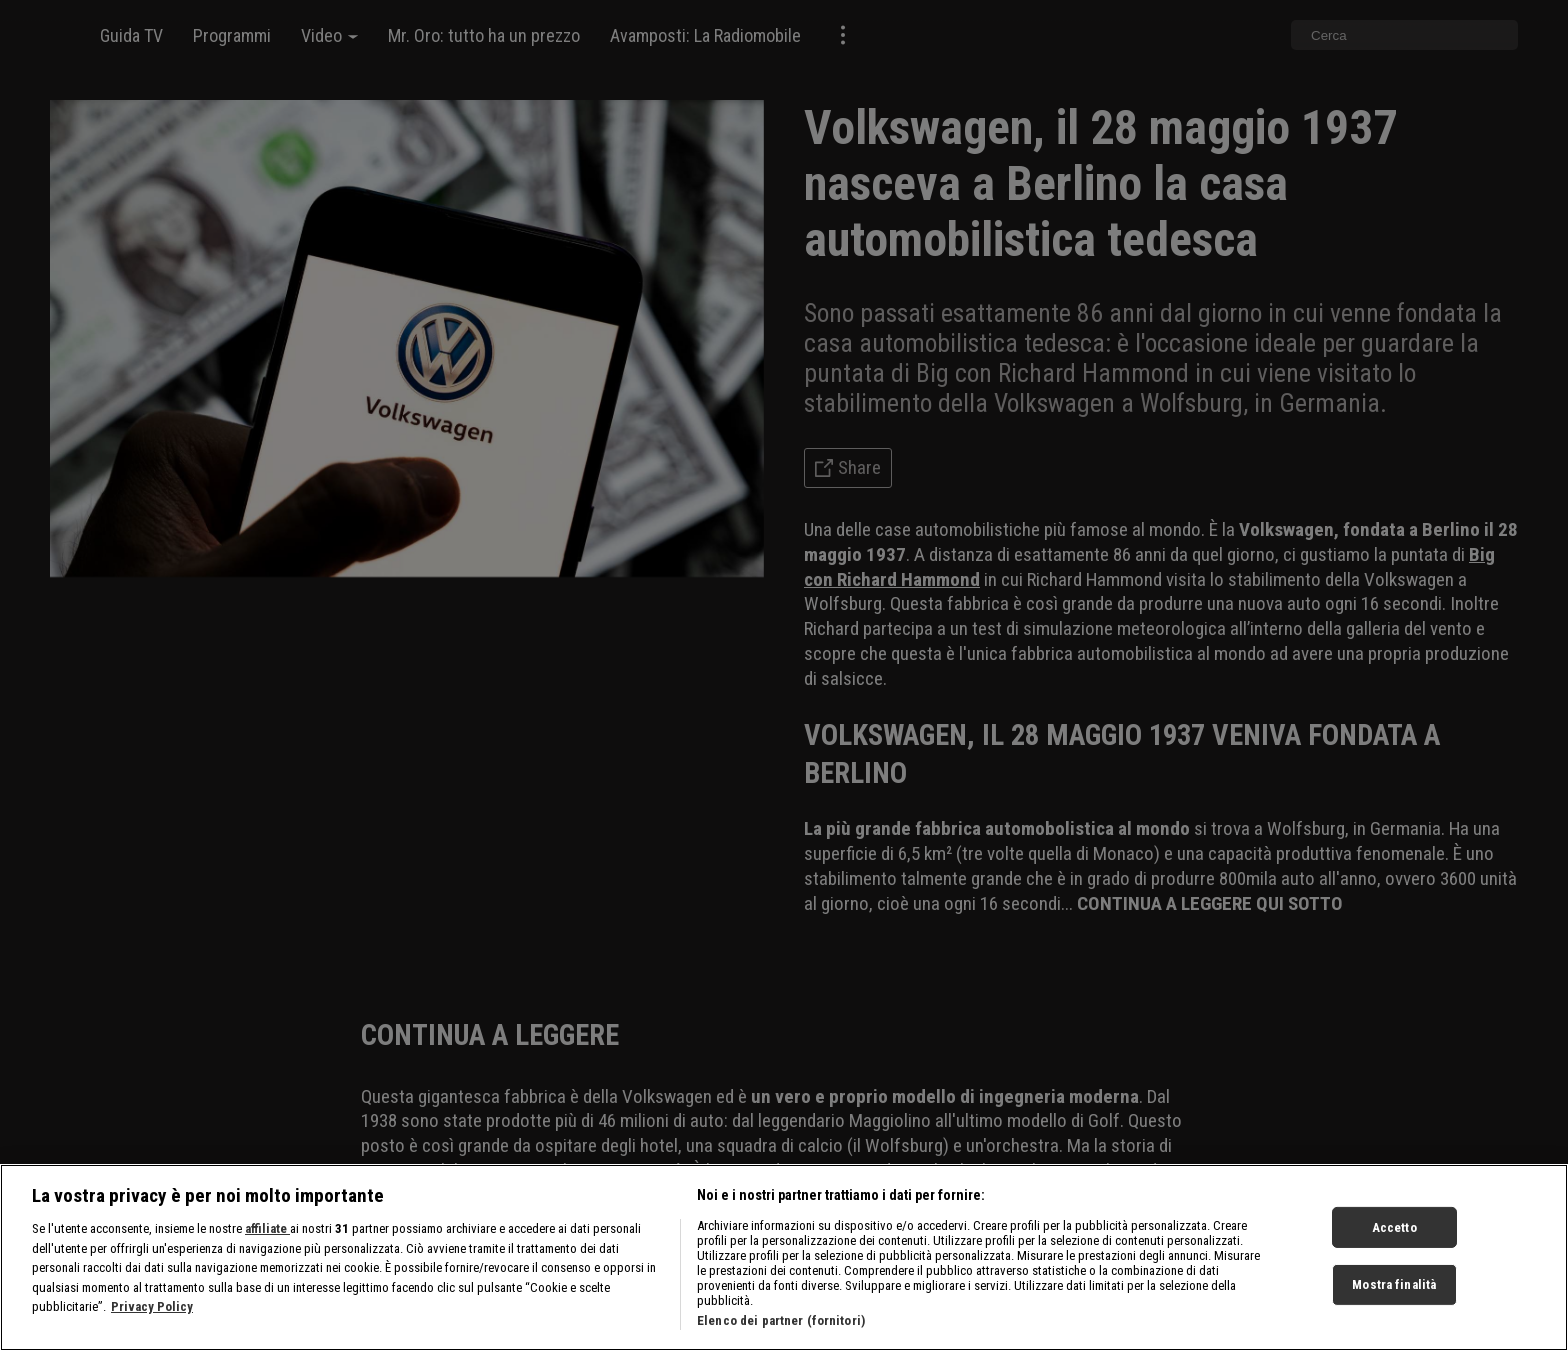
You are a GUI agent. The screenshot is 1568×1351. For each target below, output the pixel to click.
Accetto (1394, 1234)
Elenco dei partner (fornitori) (781, 1327)
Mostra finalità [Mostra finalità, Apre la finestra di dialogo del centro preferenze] (1394, 1291)
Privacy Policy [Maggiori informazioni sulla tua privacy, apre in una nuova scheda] (152, 1313)
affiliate (267, 1235)
